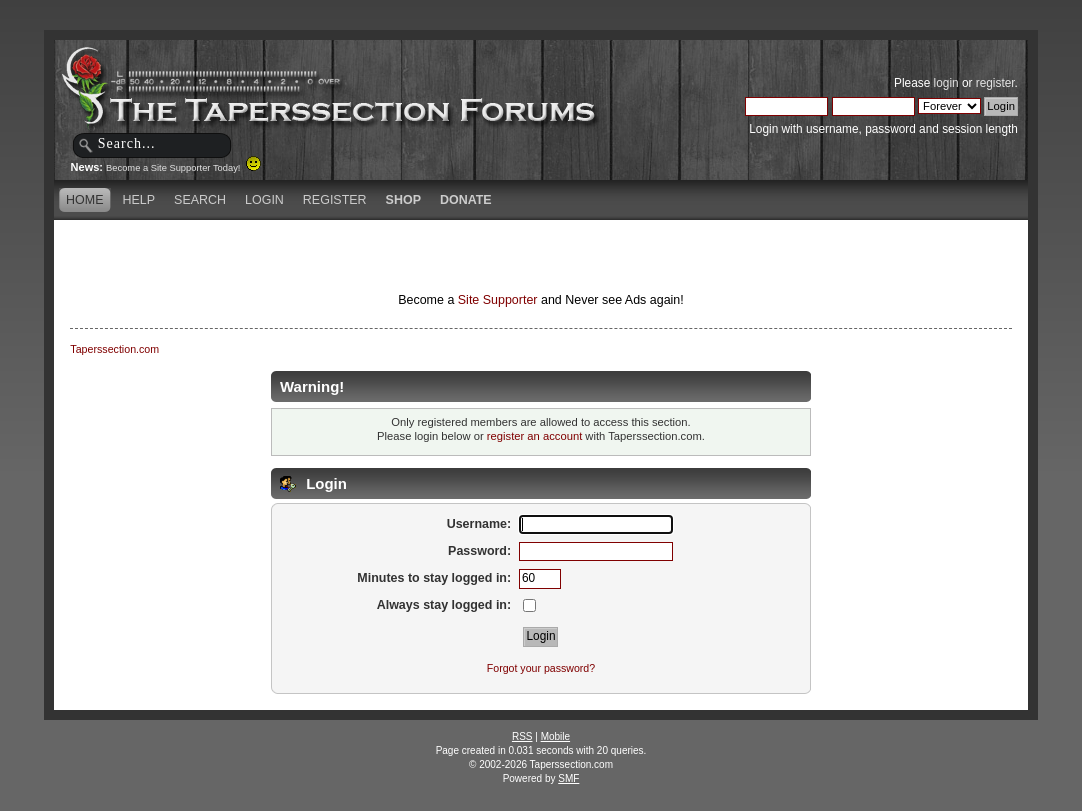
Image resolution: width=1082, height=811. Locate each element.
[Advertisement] (305, 255)
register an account (534, 436)
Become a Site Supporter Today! (183, 168)
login (946, 83)
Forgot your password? (541, 668)
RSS (522, 736)
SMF (568, 778)
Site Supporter (498, 300)
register (995, 83)
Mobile (555, 736)
